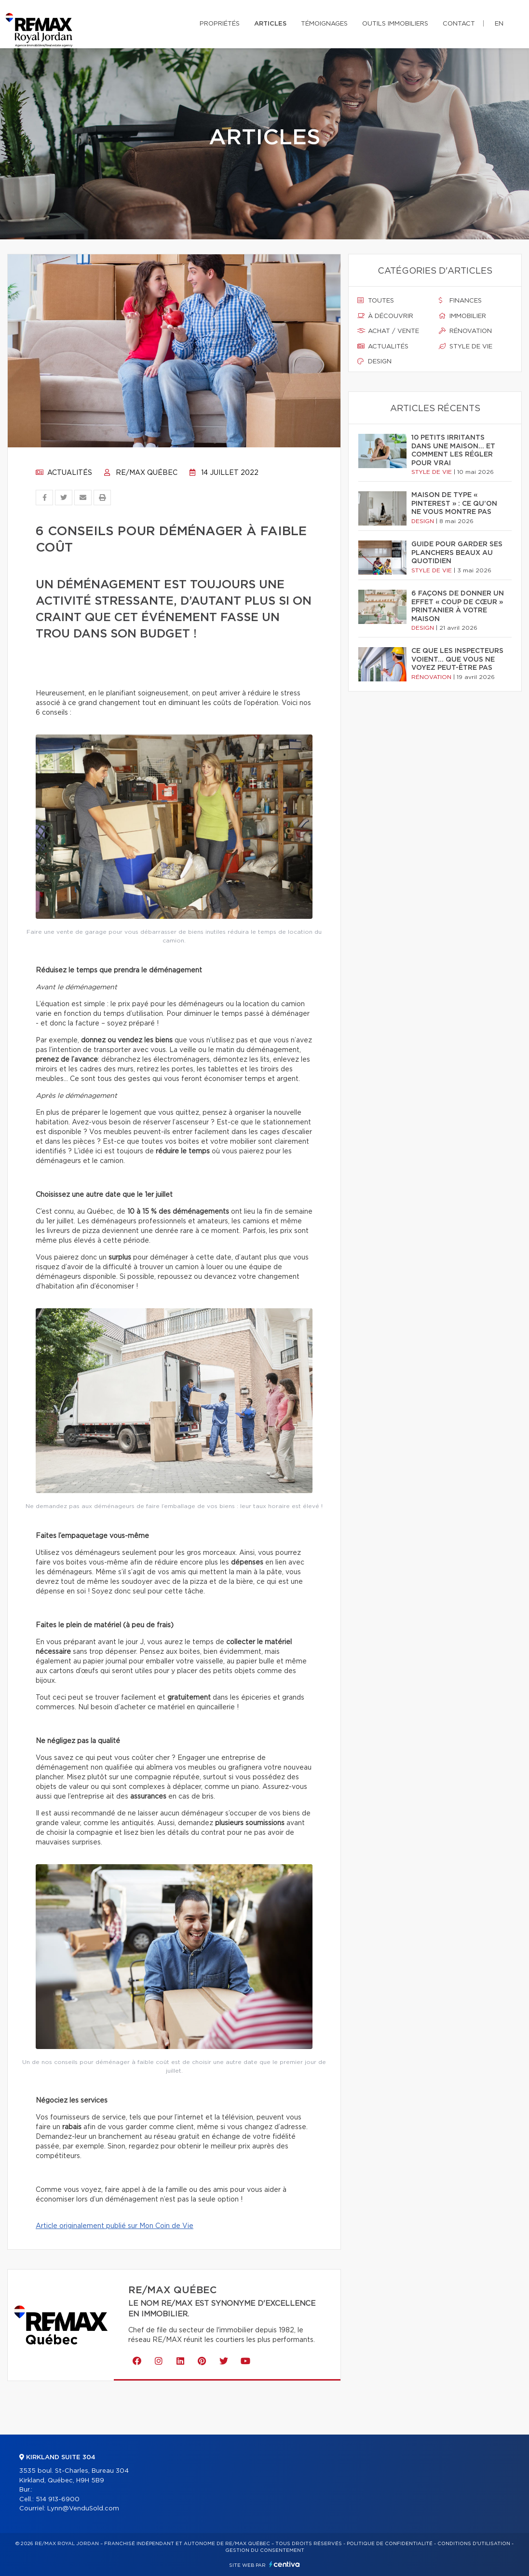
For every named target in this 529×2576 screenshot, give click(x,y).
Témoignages (324, 24)
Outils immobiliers (395, 24)
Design (374, 361)
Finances (460, 300)
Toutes (375, 300)
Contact (459, 24)
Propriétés (220, 24)
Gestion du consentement (264, 2550)
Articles (270, 24)
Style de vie (465, 346)
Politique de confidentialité (390, 2543)
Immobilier (462, 316)
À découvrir (385, 316)
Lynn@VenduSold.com (83, 2509)
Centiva (284, 2564)
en (499, 24)
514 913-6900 (58, 2499)
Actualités (64, 473)
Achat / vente (388, 331)
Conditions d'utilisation (473, 2543)
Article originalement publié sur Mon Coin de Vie (114, 2226)
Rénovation (465, 331)
